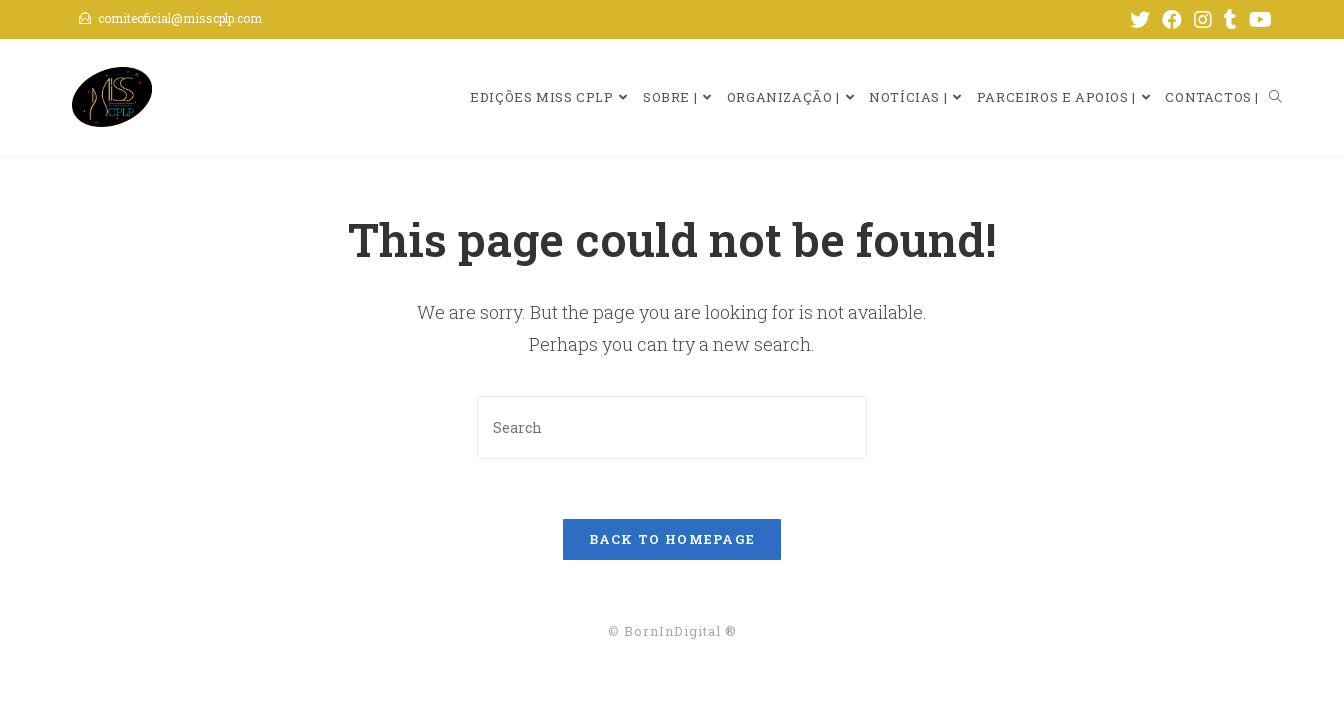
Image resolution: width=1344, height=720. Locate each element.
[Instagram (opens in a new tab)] (1203, 19)
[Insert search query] (672, 427)
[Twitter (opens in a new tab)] (1140, 19)
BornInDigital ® (680, 631)
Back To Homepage (672, 539)
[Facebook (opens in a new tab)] (1172, 19)
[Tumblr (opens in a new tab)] (1230, 19)
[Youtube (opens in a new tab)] (1257, 19)
